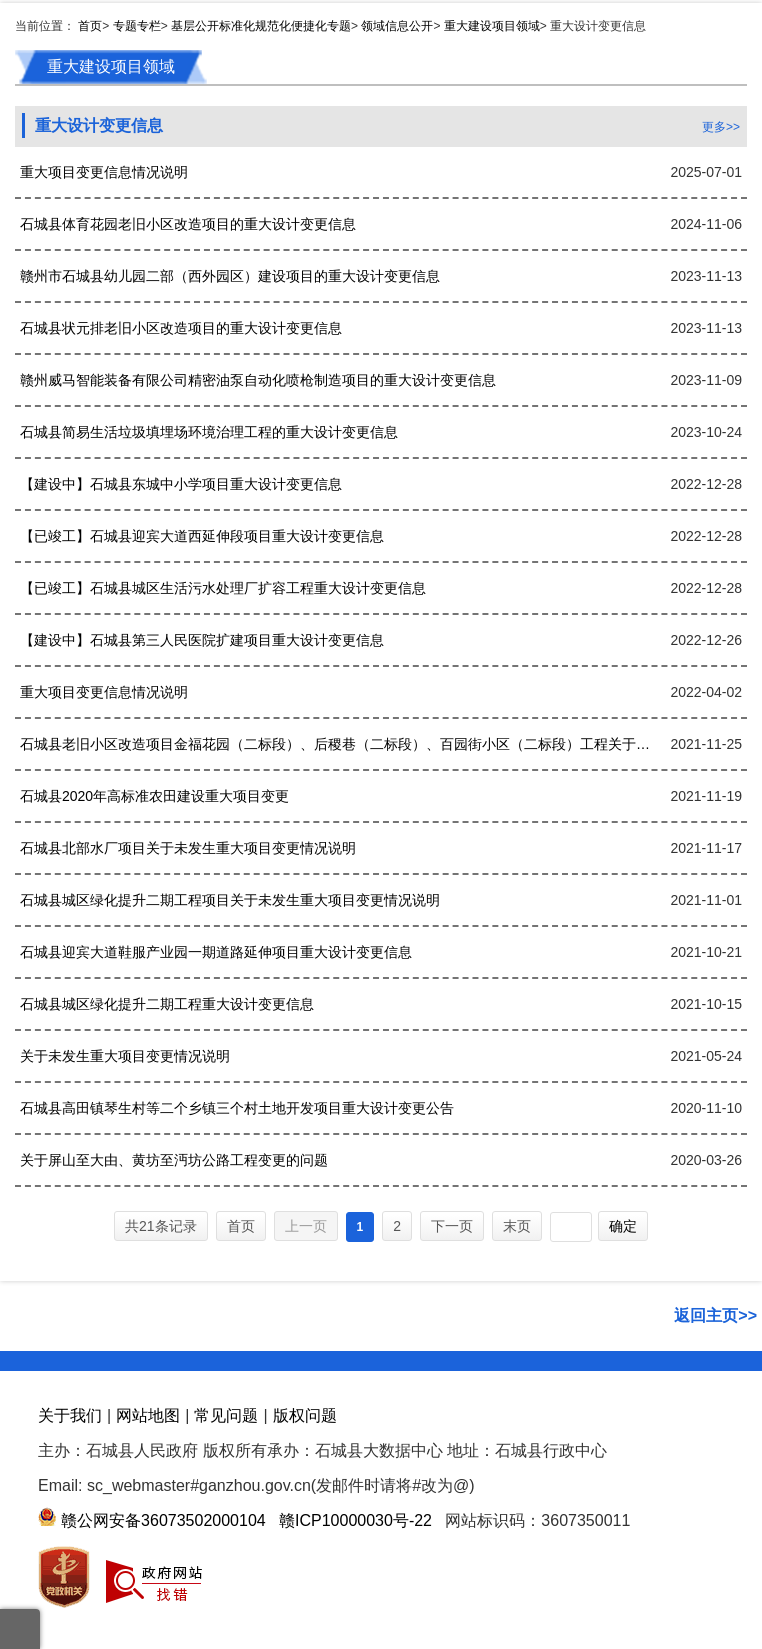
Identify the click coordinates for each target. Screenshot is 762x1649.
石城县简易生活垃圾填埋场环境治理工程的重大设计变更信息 (209, 432)
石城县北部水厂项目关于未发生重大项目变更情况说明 (188, 848)
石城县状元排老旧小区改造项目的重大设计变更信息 (181, 328)
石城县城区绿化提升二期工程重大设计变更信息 (167, 1004)
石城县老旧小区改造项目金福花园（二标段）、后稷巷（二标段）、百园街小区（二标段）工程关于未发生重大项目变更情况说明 (338, 744)
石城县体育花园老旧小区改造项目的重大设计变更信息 (188, 224)
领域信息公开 (397, 26)
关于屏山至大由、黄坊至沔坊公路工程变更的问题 (174, 1160)
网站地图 (148, 1415)
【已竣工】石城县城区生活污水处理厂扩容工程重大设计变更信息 (223, 588)
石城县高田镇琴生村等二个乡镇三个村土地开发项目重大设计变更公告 (237, 1108)
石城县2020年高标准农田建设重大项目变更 (154, 796)
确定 (623, 1226)
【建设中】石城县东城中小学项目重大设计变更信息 (181, 484)
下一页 (452, 1226)
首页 (90, 26)
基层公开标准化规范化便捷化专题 (261, 26)
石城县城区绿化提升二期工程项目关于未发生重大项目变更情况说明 (230, 900)
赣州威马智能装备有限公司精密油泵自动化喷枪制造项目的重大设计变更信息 (258, 380)
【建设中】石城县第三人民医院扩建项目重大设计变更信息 (202, 640)
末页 (517, 1226)
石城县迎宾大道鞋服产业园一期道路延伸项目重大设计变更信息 (216, 952)
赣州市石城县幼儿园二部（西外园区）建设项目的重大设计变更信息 (230, 276)
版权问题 (305, 1415)
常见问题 (226, 1415)
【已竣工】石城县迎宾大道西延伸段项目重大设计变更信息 (202, 536)
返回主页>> (715, 1315)
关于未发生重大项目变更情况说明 (125, 1056)
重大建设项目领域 (492, 26)
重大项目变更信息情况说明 (104, 172)
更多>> (721, 127)
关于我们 (70, 1415)
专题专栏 (137, 26)
